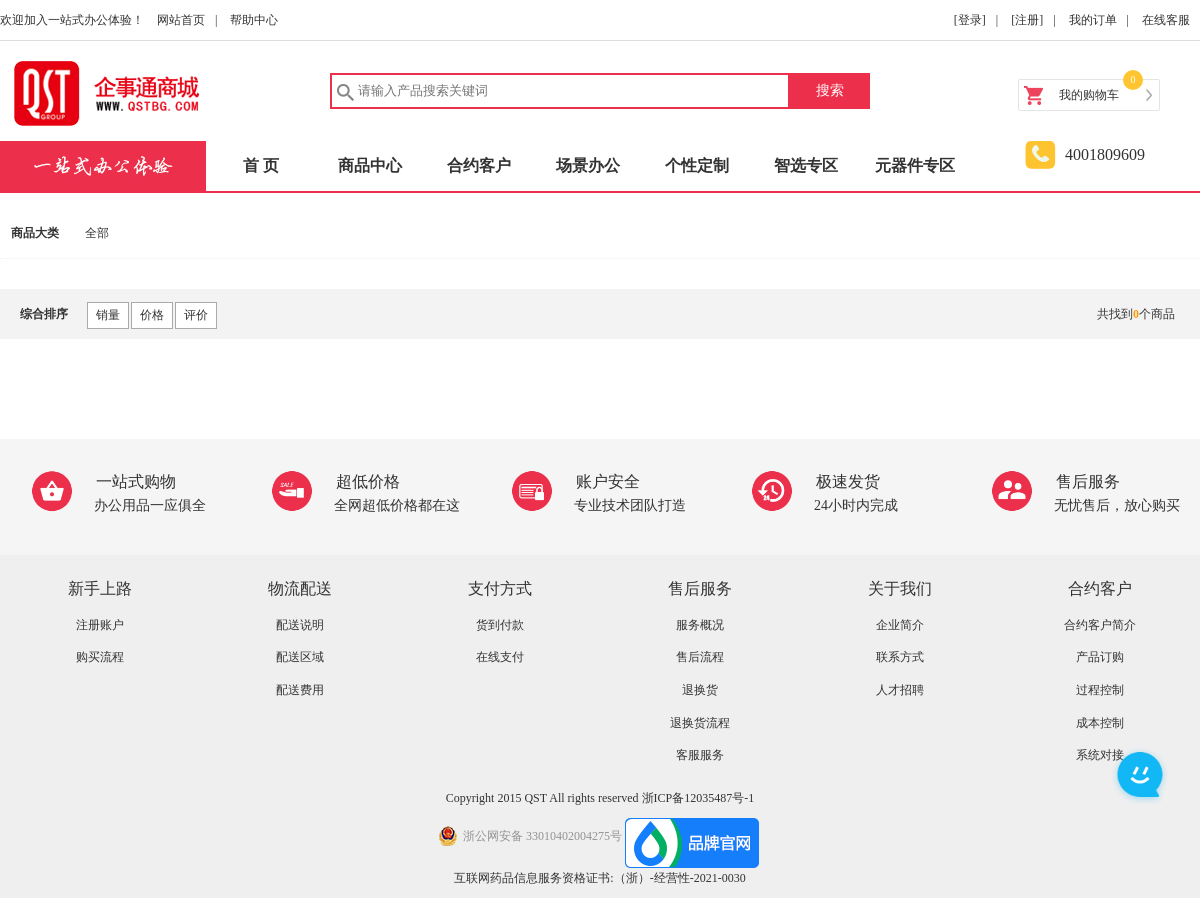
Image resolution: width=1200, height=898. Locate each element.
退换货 (700, 690)
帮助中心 (254, 20)
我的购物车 (1089, 95)
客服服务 (700, 755)
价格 (152, 315)
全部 (97, 233)
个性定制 (697, 165)
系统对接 (1100, 755)
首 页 (261, 165)
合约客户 (479, 165)
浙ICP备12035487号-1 (698, 798)
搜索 (830, 90)
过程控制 (1100, 690)
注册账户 (100, 625)
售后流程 (700, 657)
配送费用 (300, 690)
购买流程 (100, 657)
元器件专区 (915, 165)
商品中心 (370, 165)
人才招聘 (900, 690)
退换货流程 (700, 723)
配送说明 (300, 625)
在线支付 (500, 657)
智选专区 (806, 165)
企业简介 (900, 625)
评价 (196, 315)
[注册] (1027, 20)
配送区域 (300, 657)
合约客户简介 (1100, 625)
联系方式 (900, 657)
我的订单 (1093, 20)
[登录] (970, 20)
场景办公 (588, 165)
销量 (108, 315)
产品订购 (1100, 657)
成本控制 (1100, 723)
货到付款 (500, 625)
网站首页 (181, 20)
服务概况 (700, 625)
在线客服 (1166, 20)
